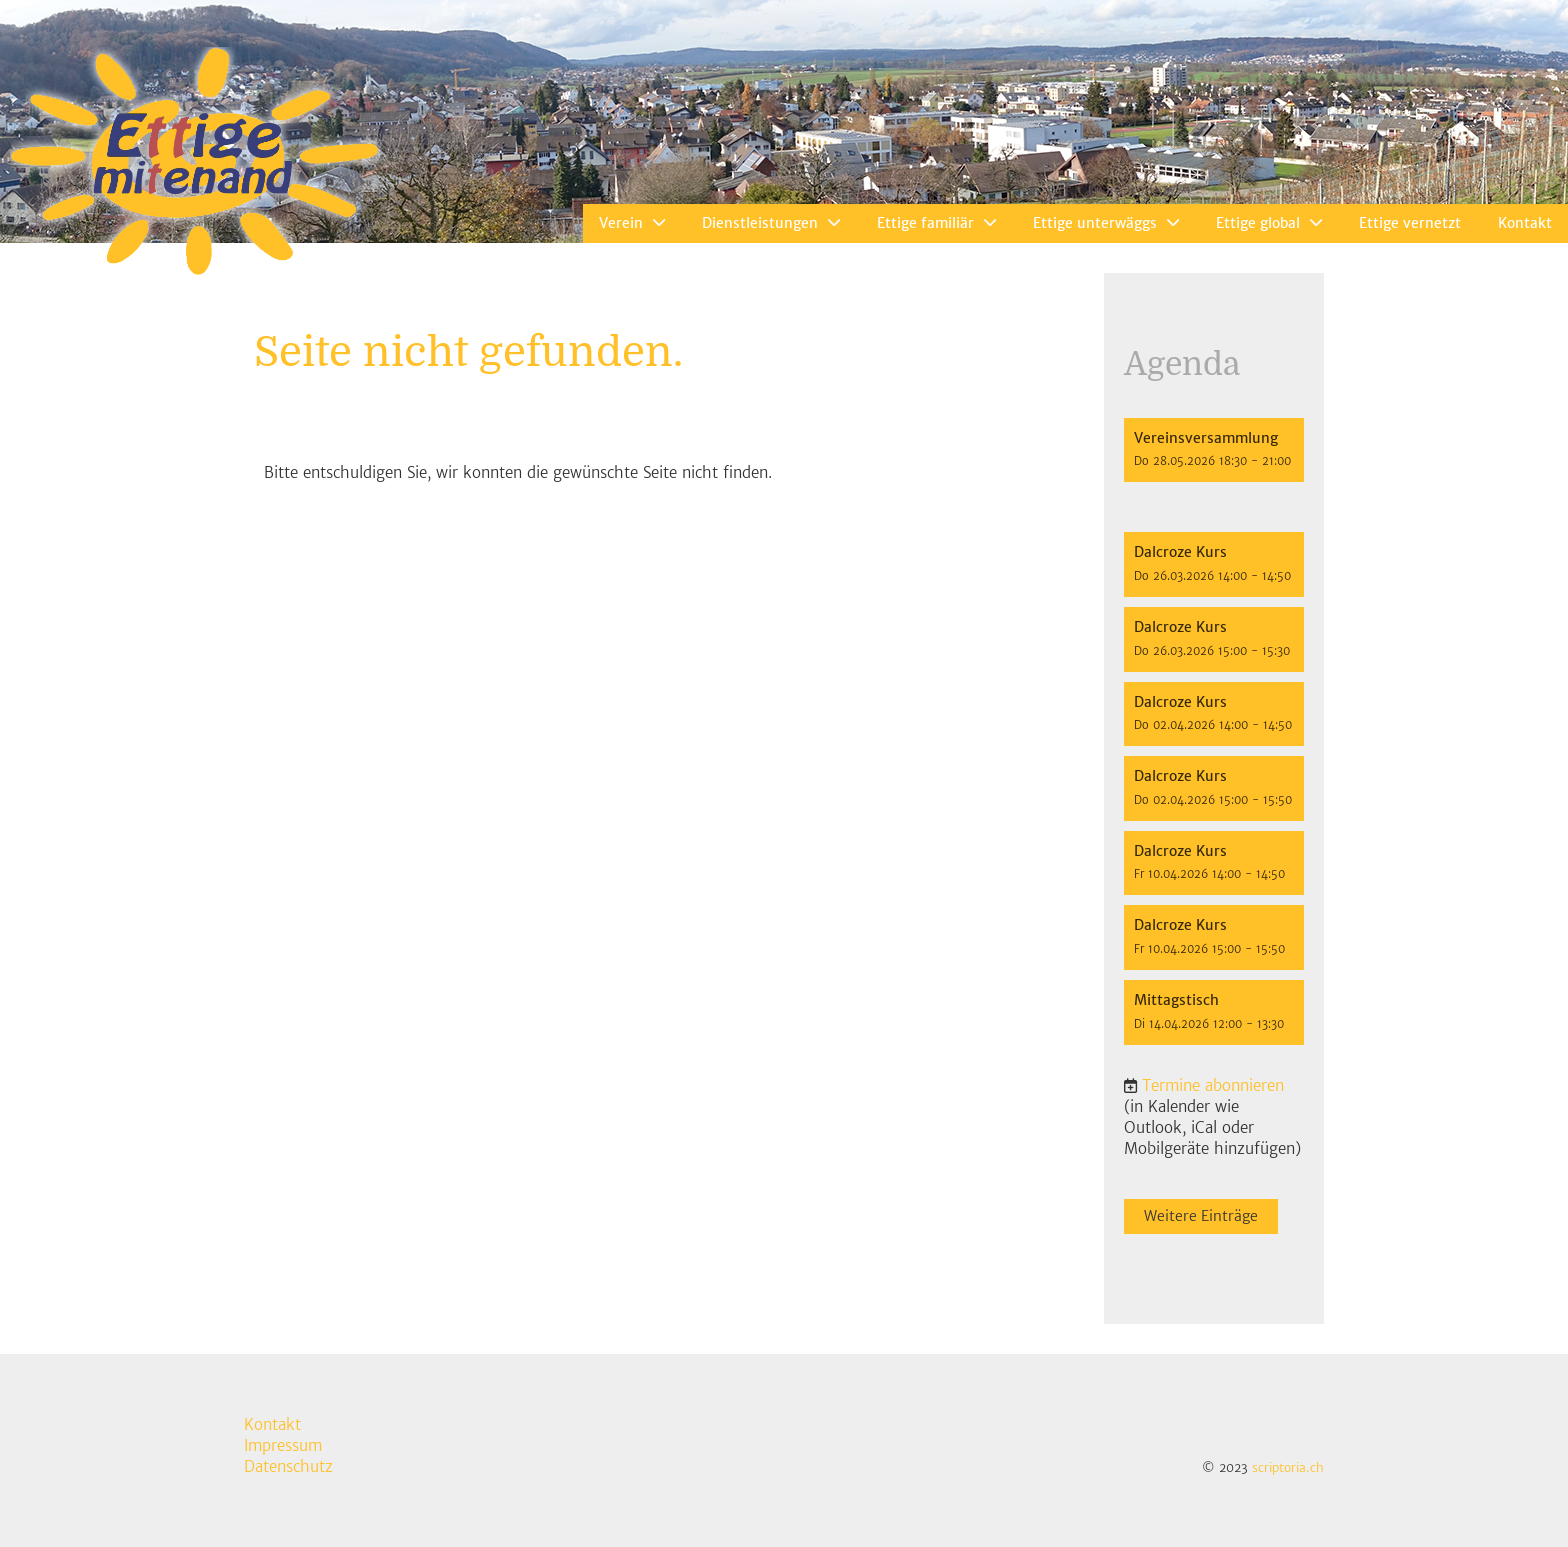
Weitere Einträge (1201, 1216)
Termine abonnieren (1213, 1085)
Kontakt (1525, 223)
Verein (632, 223)
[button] (1214, 450)
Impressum (283, 1445)
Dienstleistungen (771, 223)
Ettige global (1269, 223)
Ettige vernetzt (1410, 223)
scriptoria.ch (1288, 1467)
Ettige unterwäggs (1106, 223)
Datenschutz (288, 1466)
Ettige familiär (936, 223)
